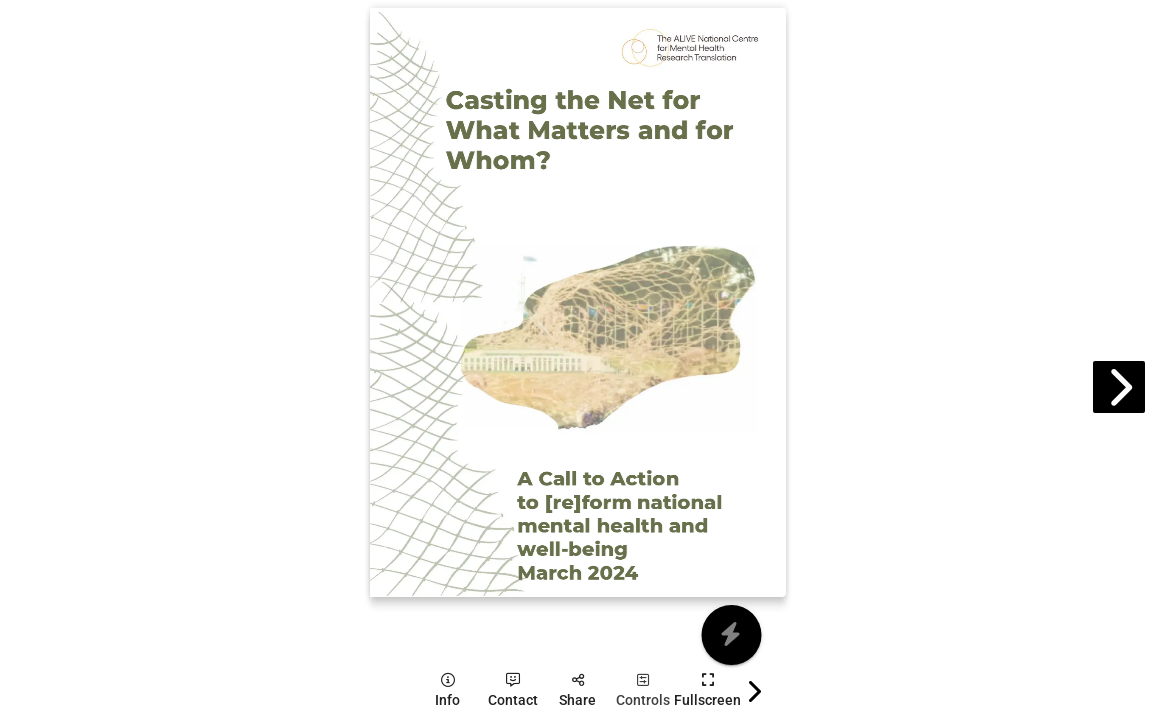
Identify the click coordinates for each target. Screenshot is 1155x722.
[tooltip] (447, 690)
